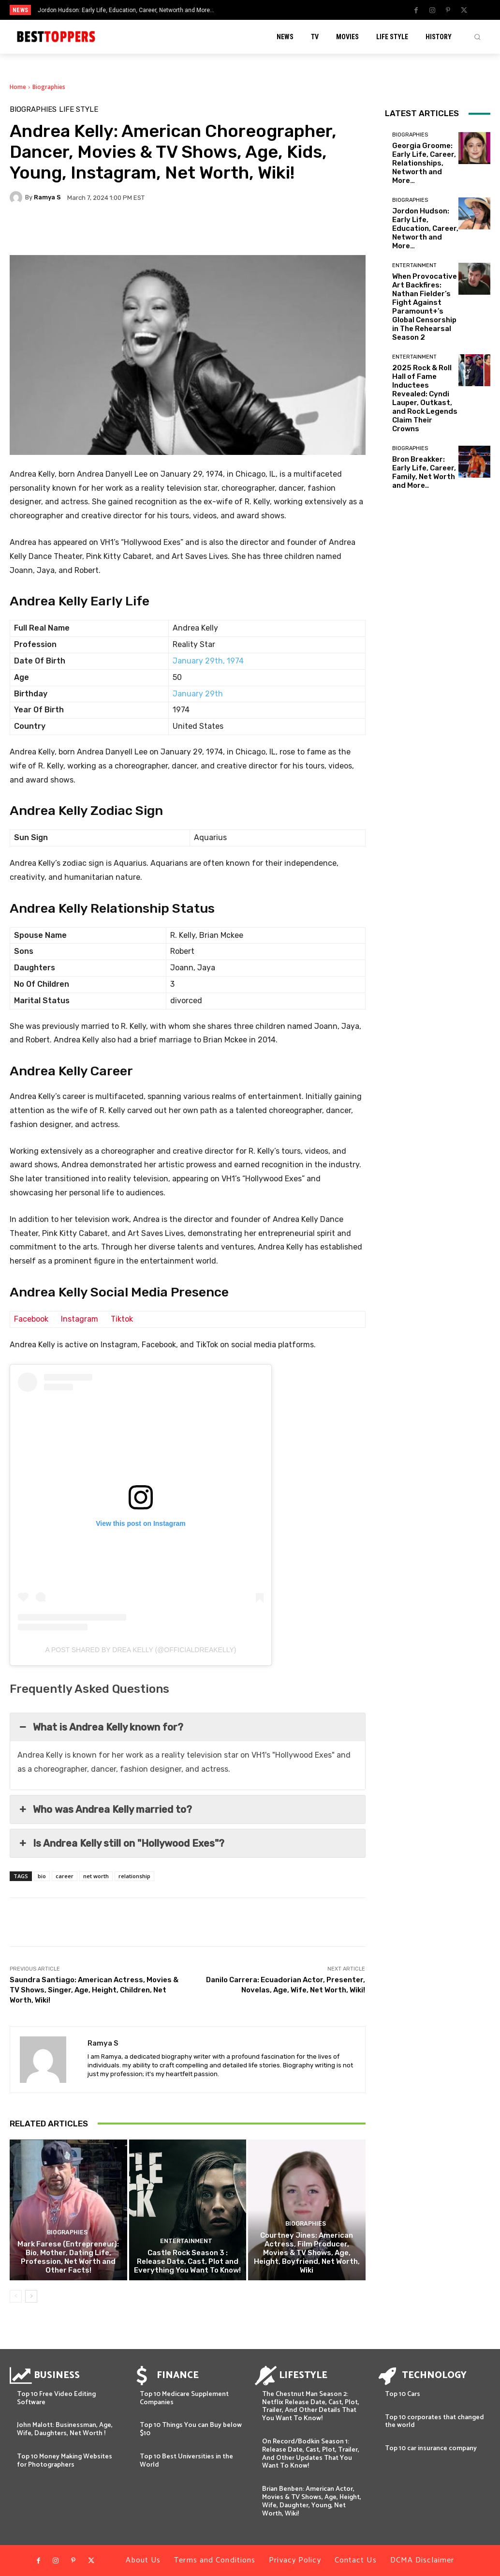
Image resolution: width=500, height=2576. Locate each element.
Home (18, 87)
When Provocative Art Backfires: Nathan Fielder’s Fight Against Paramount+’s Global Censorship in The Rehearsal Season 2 (424, 307)
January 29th (198, 693)
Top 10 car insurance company (431, 2448)
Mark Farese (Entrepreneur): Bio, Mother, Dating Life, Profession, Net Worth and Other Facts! (68, 2257)
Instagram (79, 1319)
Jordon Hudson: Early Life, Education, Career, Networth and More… (126, 10)
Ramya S (47, 197)
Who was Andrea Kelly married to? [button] (104, 1809)
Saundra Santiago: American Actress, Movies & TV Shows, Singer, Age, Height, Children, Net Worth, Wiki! (94, 1989)
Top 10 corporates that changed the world (434, 2421)
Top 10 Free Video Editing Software (56, 2398)
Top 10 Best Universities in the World (186, 2461)
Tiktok (122, 1319)
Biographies (48, 87)
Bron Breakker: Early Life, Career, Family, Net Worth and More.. (424, 472)
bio (42, 1876)
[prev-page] (16, 2296)
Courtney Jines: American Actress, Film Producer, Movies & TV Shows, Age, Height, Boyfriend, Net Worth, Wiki (307, 2253)
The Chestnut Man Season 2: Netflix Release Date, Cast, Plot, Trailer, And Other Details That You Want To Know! (310, 2406)
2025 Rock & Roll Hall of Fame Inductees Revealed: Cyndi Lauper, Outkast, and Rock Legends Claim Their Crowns (424, 398)
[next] (276, 10)
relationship (134, 1876)
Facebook (31, 1319)
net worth (96, 1876)
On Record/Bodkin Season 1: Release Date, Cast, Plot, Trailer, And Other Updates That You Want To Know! (310, 2453)
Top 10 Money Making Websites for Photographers (64, 2461)
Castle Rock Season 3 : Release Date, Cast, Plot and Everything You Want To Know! (187, 2261)
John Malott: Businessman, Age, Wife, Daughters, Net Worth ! (65, 2429)
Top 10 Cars (402, 2394)
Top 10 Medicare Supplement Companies (184, 2398)
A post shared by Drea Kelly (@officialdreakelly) (140, 1650)
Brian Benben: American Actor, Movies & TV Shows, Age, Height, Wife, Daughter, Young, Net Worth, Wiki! (311, 2501)
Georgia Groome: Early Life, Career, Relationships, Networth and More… (424, 163)
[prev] (260, 10)
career (65, 1876)
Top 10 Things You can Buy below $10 (191, 2429)
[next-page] (31, 2296)
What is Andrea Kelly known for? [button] (100, 1727)
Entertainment (186, 2242)
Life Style (78, 109)
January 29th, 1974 (208, 660)
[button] (477, 37)
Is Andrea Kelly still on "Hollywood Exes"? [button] (120, 1843)
